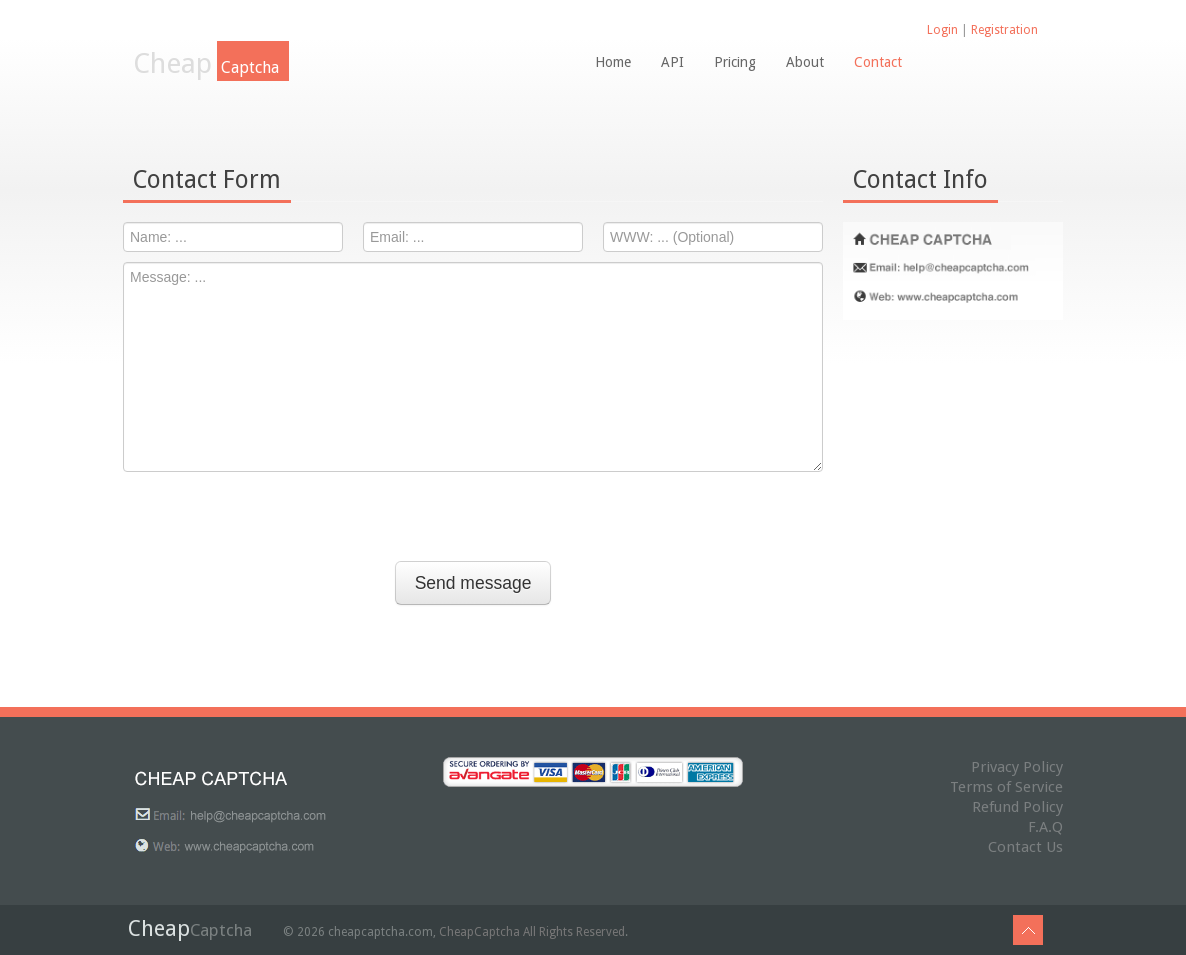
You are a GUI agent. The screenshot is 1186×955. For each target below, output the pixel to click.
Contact (878, 62)
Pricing (735, 62)
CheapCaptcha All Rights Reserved (532, 932)
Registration (1004, 30)
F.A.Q (1045, 827)
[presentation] (473, 521)
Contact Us (1025, 847)
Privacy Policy (1017, 767)
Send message (473, 583)
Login (942, 30)
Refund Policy (1017, 807)
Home (613, 62)
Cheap (211, 63)
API (672, 62)
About (805, 62)
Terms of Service (1006, 787)
